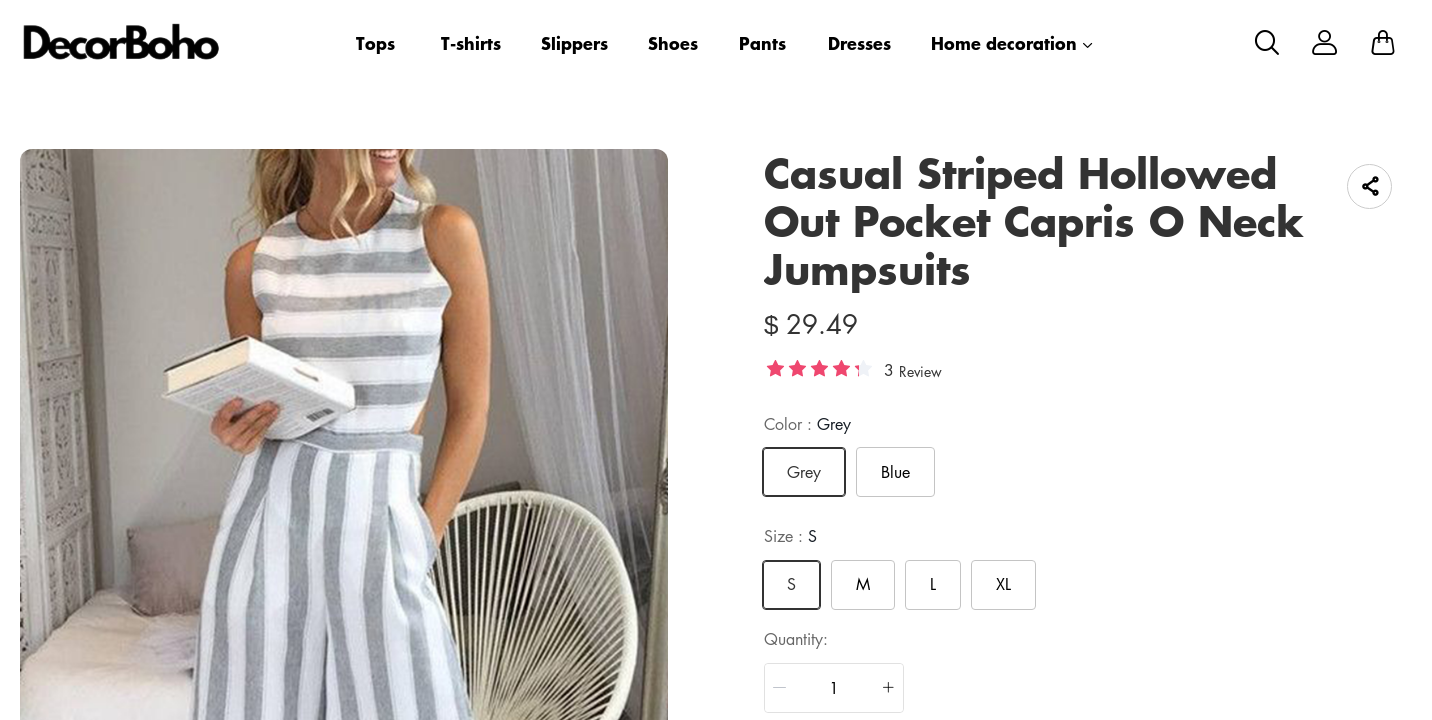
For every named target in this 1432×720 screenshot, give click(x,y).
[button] (780, 688)
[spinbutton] (834, 688)
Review (920, 371)
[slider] (819, 368)
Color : (807, 424)
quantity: (796, 639)
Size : (790, 536)
